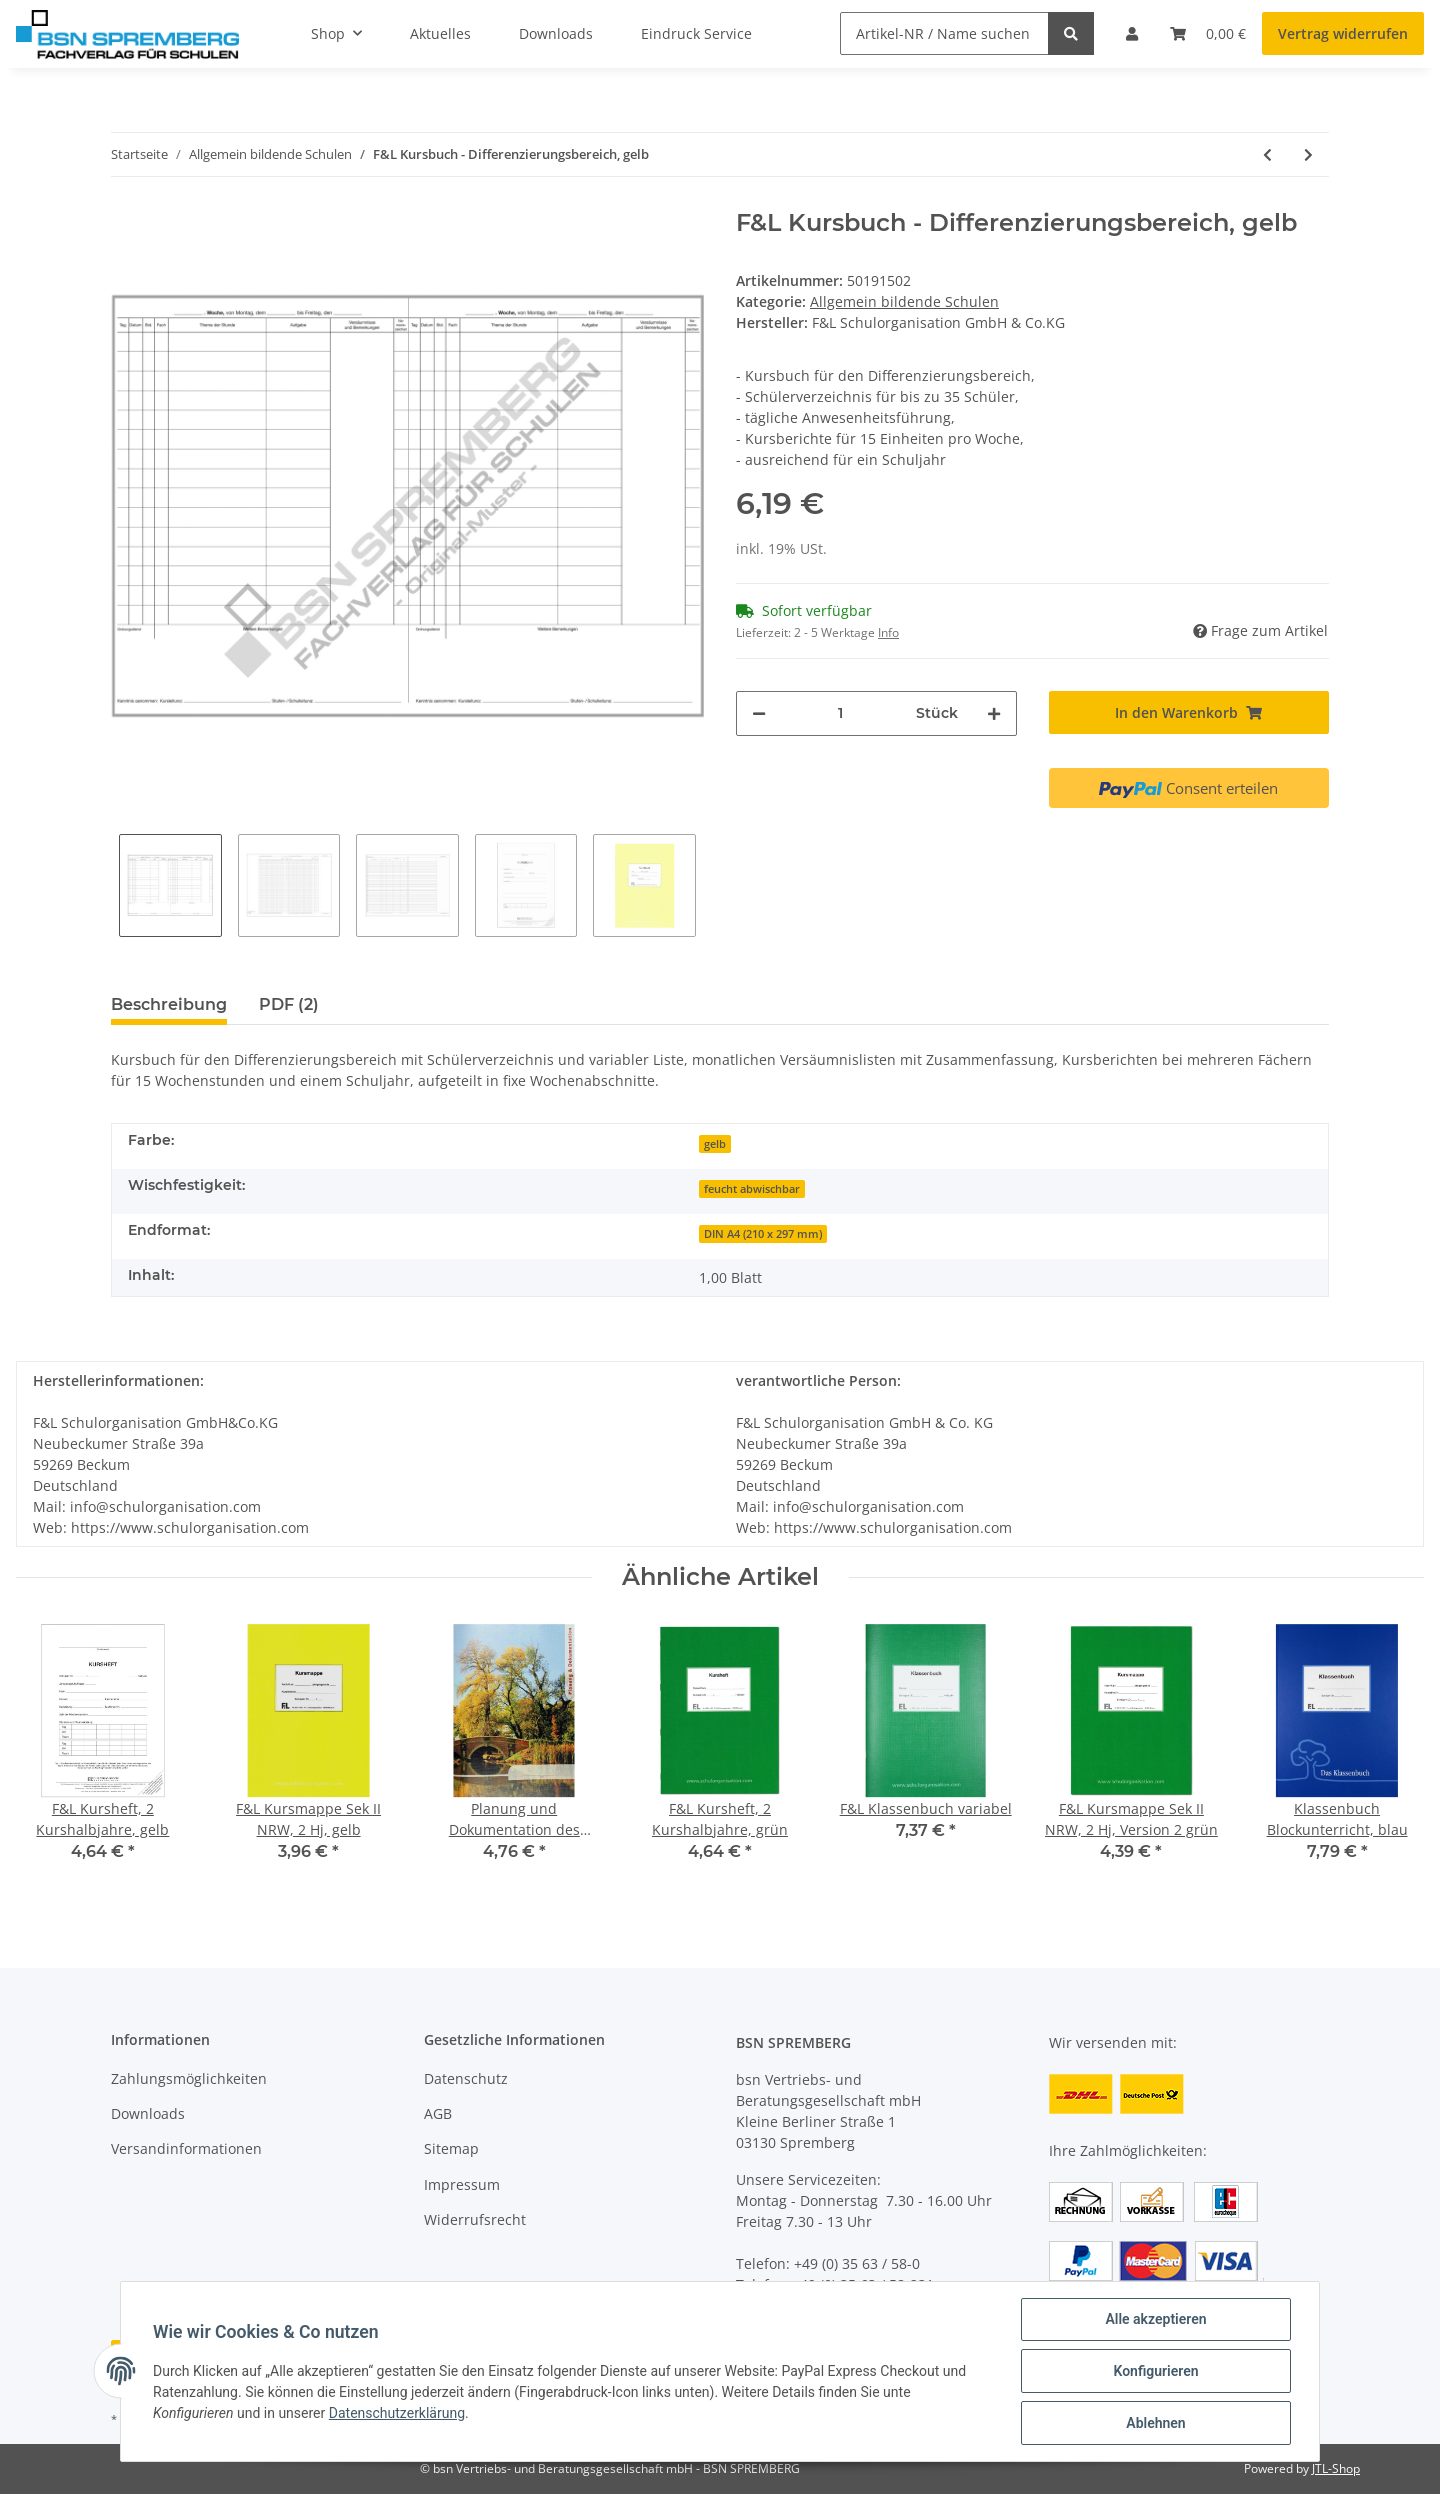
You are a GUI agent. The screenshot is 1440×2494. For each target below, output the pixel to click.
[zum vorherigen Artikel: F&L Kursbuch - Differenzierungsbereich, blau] (1267, 154)
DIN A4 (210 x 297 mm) (763, 1234)
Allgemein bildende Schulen (904, 301)
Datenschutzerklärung (397, 2413)
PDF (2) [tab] (289, 1004)
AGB (438, 2113)
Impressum (462, 2184)
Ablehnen (1155, 2423)
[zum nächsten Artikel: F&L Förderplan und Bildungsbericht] (1308, 154)
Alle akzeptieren (1155, 2319)
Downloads (148, 2113)
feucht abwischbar (752, 1189)
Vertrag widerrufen (1343, 33)
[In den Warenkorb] (1189, 712)
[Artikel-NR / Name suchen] (944, 33)
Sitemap (451, 2148)
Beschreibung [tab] (169, 1004)
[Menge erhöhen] (994, 713)
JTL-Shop (1336, 2468)
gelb (715, 1144)
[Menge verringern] (759, 713)
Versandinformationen (186, 2148)
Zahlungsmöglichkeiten (189, 2078)
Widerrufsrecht (475, 2219)
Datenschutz (466, 2078)
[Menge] (841, 713)
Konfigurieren (1155, 2371)
